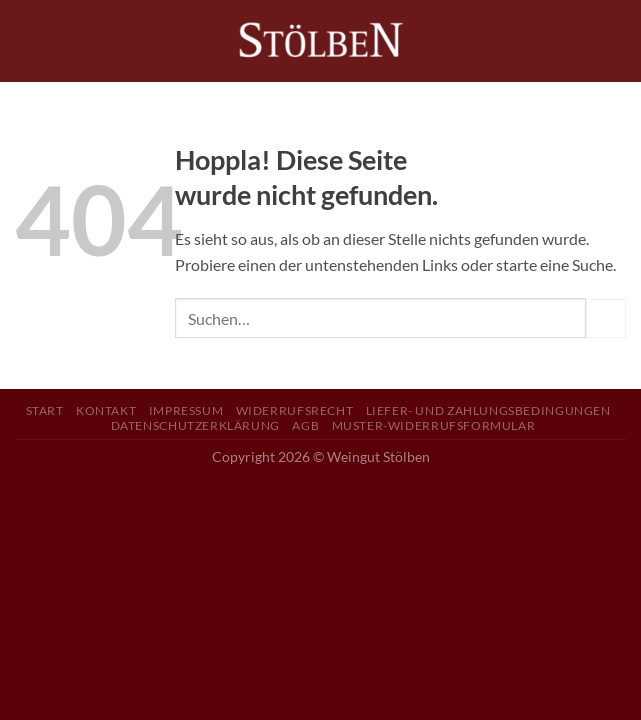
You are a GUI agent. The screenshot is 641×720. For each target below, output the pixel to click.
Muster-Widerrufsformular (434, 425)
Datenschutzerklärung (195, 425)
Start (45, 410)
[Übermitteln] (606, 318)
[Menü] (27, 40)
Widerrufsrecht (295, 410)
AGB (305, 425)
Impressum (186, 410)
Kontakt (106, 410)
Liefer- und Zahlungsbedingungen (488, 410)
